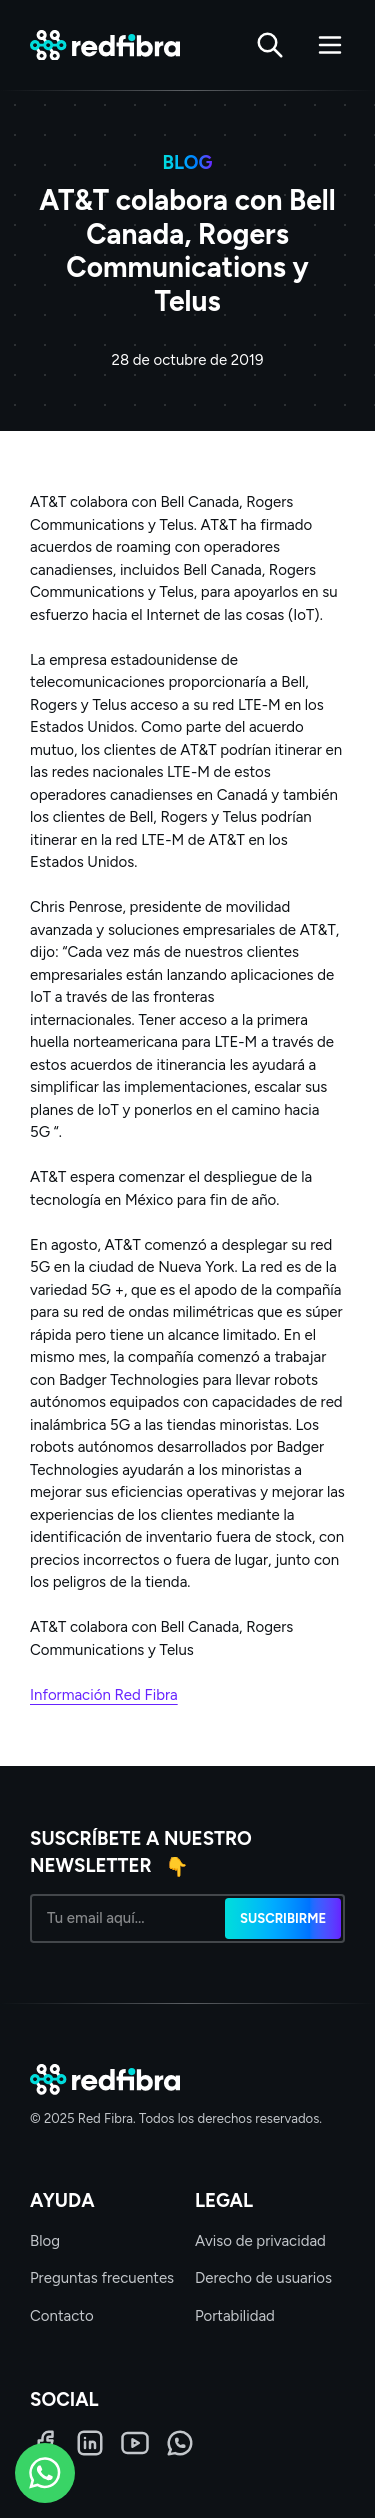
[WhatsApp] (180, 2443)
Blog (45, 2241)
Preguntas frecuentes (102, 2278)
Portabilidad (235, 2316)
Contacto (62, 2316)
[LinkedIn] (90, 2443)
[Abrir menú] (330, 45)
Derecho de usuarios (263, 2278)
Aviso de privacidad (260, 2241)
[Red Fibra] (105, 45)
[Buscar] (270, 45)
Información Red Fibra (104, 1695)
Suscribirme (283, 1918)
